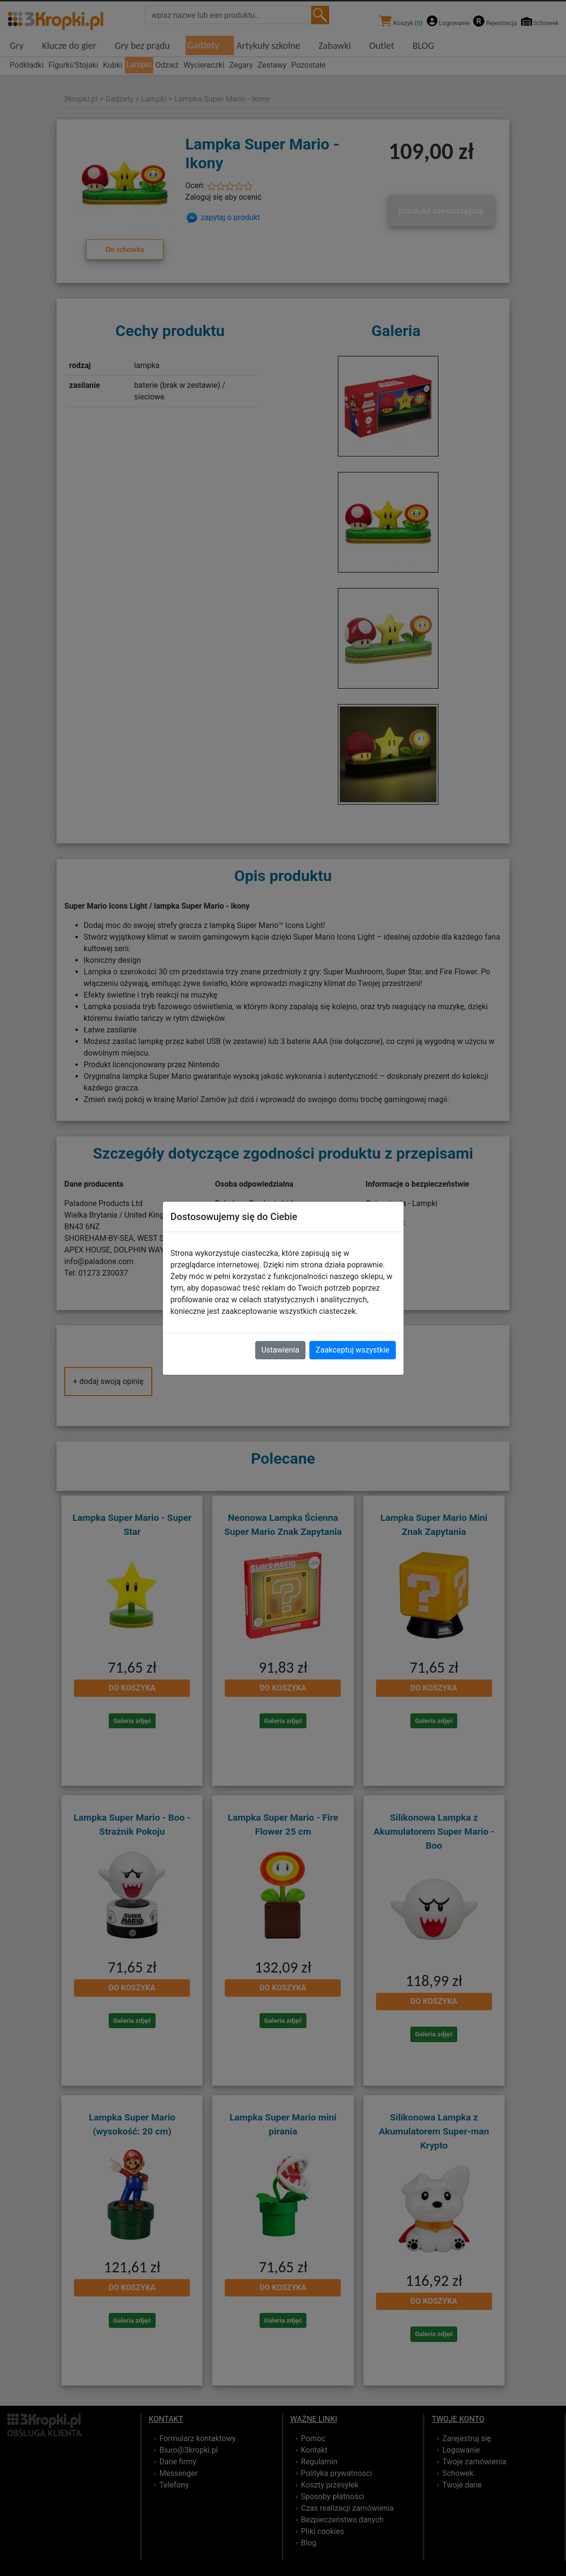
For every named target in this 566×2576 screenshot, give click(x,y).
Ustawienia (280, 1349)
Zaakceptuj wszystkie (352, 1349)
